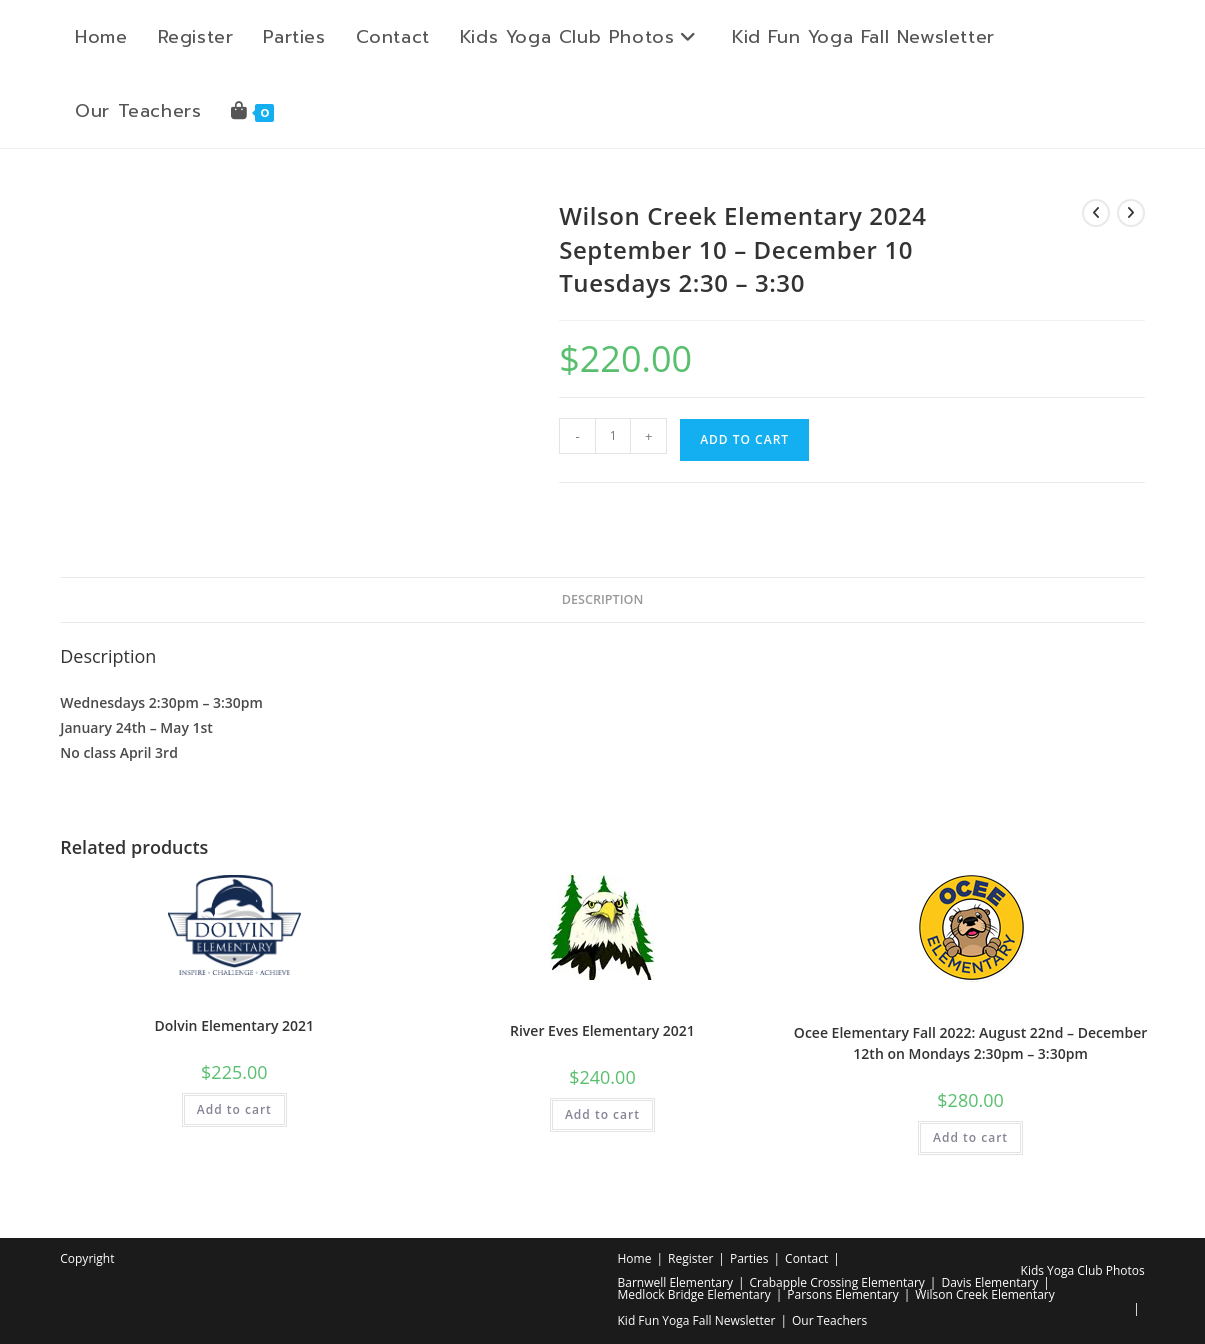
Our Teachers (829, 1320)
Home (635, 1258)
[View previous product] (1096, 213)
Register (690, 1258)
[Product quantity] (613, 436)
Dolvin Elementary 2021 (235, 1025)
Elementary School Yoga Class (234, 1000)
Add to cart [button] (234, 1109)
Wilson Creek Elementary (984, 1294)
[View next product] (1131, 213)
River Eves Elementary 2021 (602, 1030)
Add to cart (744, 439)
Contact (806, 1258)
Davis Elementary (989, 1282)
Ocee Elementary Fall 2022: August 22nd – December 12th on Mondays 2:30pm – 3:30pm (970, 1043)
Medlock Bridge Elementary (694, 1294)
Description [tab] (603, 599)
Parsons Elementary (842, 1294)
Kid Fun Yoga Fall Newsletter (697, 1320)
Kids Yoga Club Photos (1083, 1270)
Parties (749, 1258)
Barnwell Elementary (675, 1282)
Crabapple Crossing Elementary (837, 1282)
